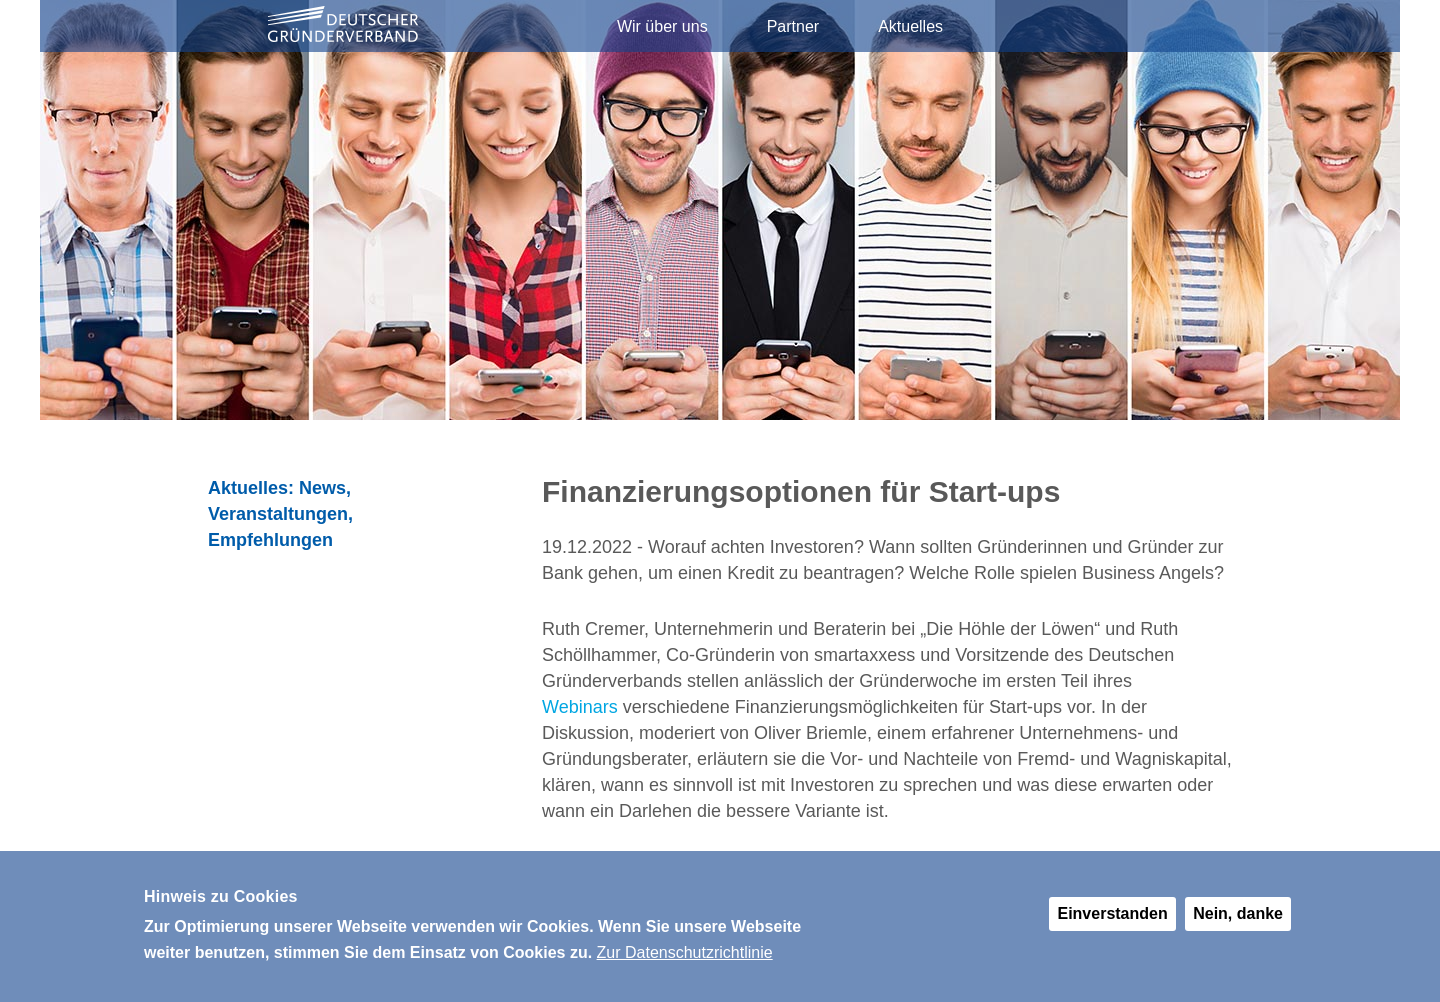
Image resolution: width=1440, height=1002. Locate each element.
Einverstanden (1112, 920)
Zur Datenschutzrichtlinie (685, 959)
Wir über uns (662, 26)
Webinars (580, 707)
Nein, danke (1238, 920)
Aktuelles (910, 26)
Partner (793, 26)
